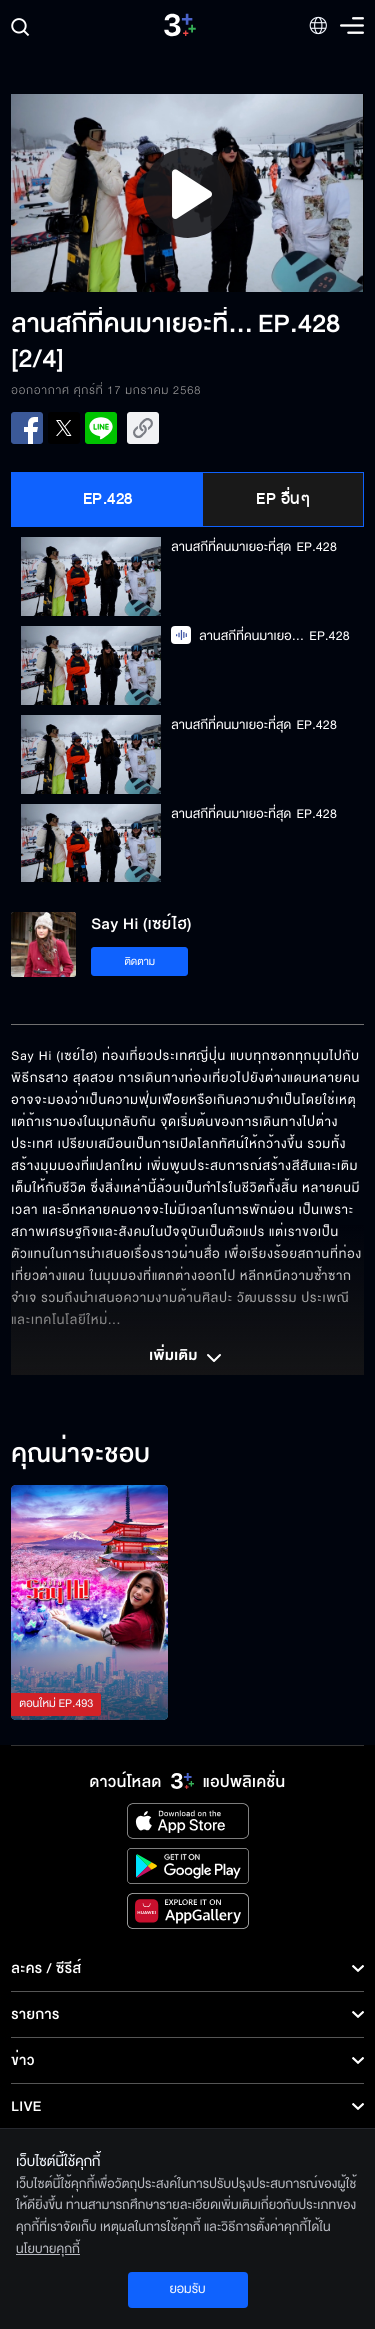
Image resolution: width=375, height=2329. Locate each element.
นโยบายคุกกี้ (48, 2249)
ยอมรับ (187, 2289)
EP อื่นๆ (283, 499)
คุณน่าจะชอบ (80, 1455)
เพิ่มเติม (187, 1358)
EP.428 (108, 499)
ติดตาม (139, 961)
